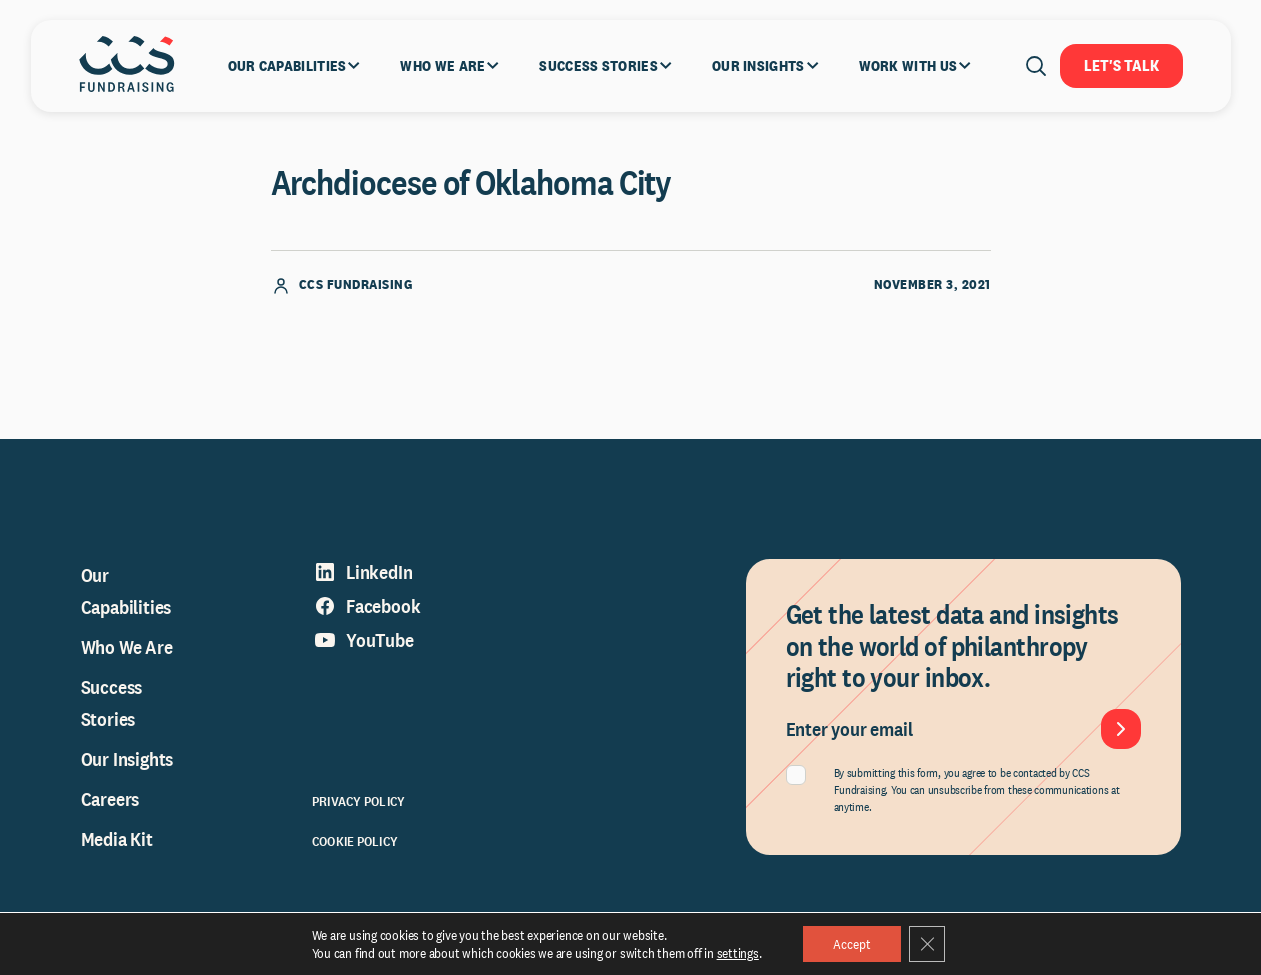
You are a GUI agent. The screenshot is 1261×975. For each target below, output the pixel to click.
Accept (852, 944)
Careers (110, 799)
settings (738, 953)
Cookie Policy (355, 841)
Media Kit (117, 839)
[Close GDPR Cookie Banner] (927, 944)
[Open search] (1036, 66)
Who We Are (127, 647)
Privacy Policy (358, 801)
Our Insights (127, 759)
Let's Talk (1121, 65)
